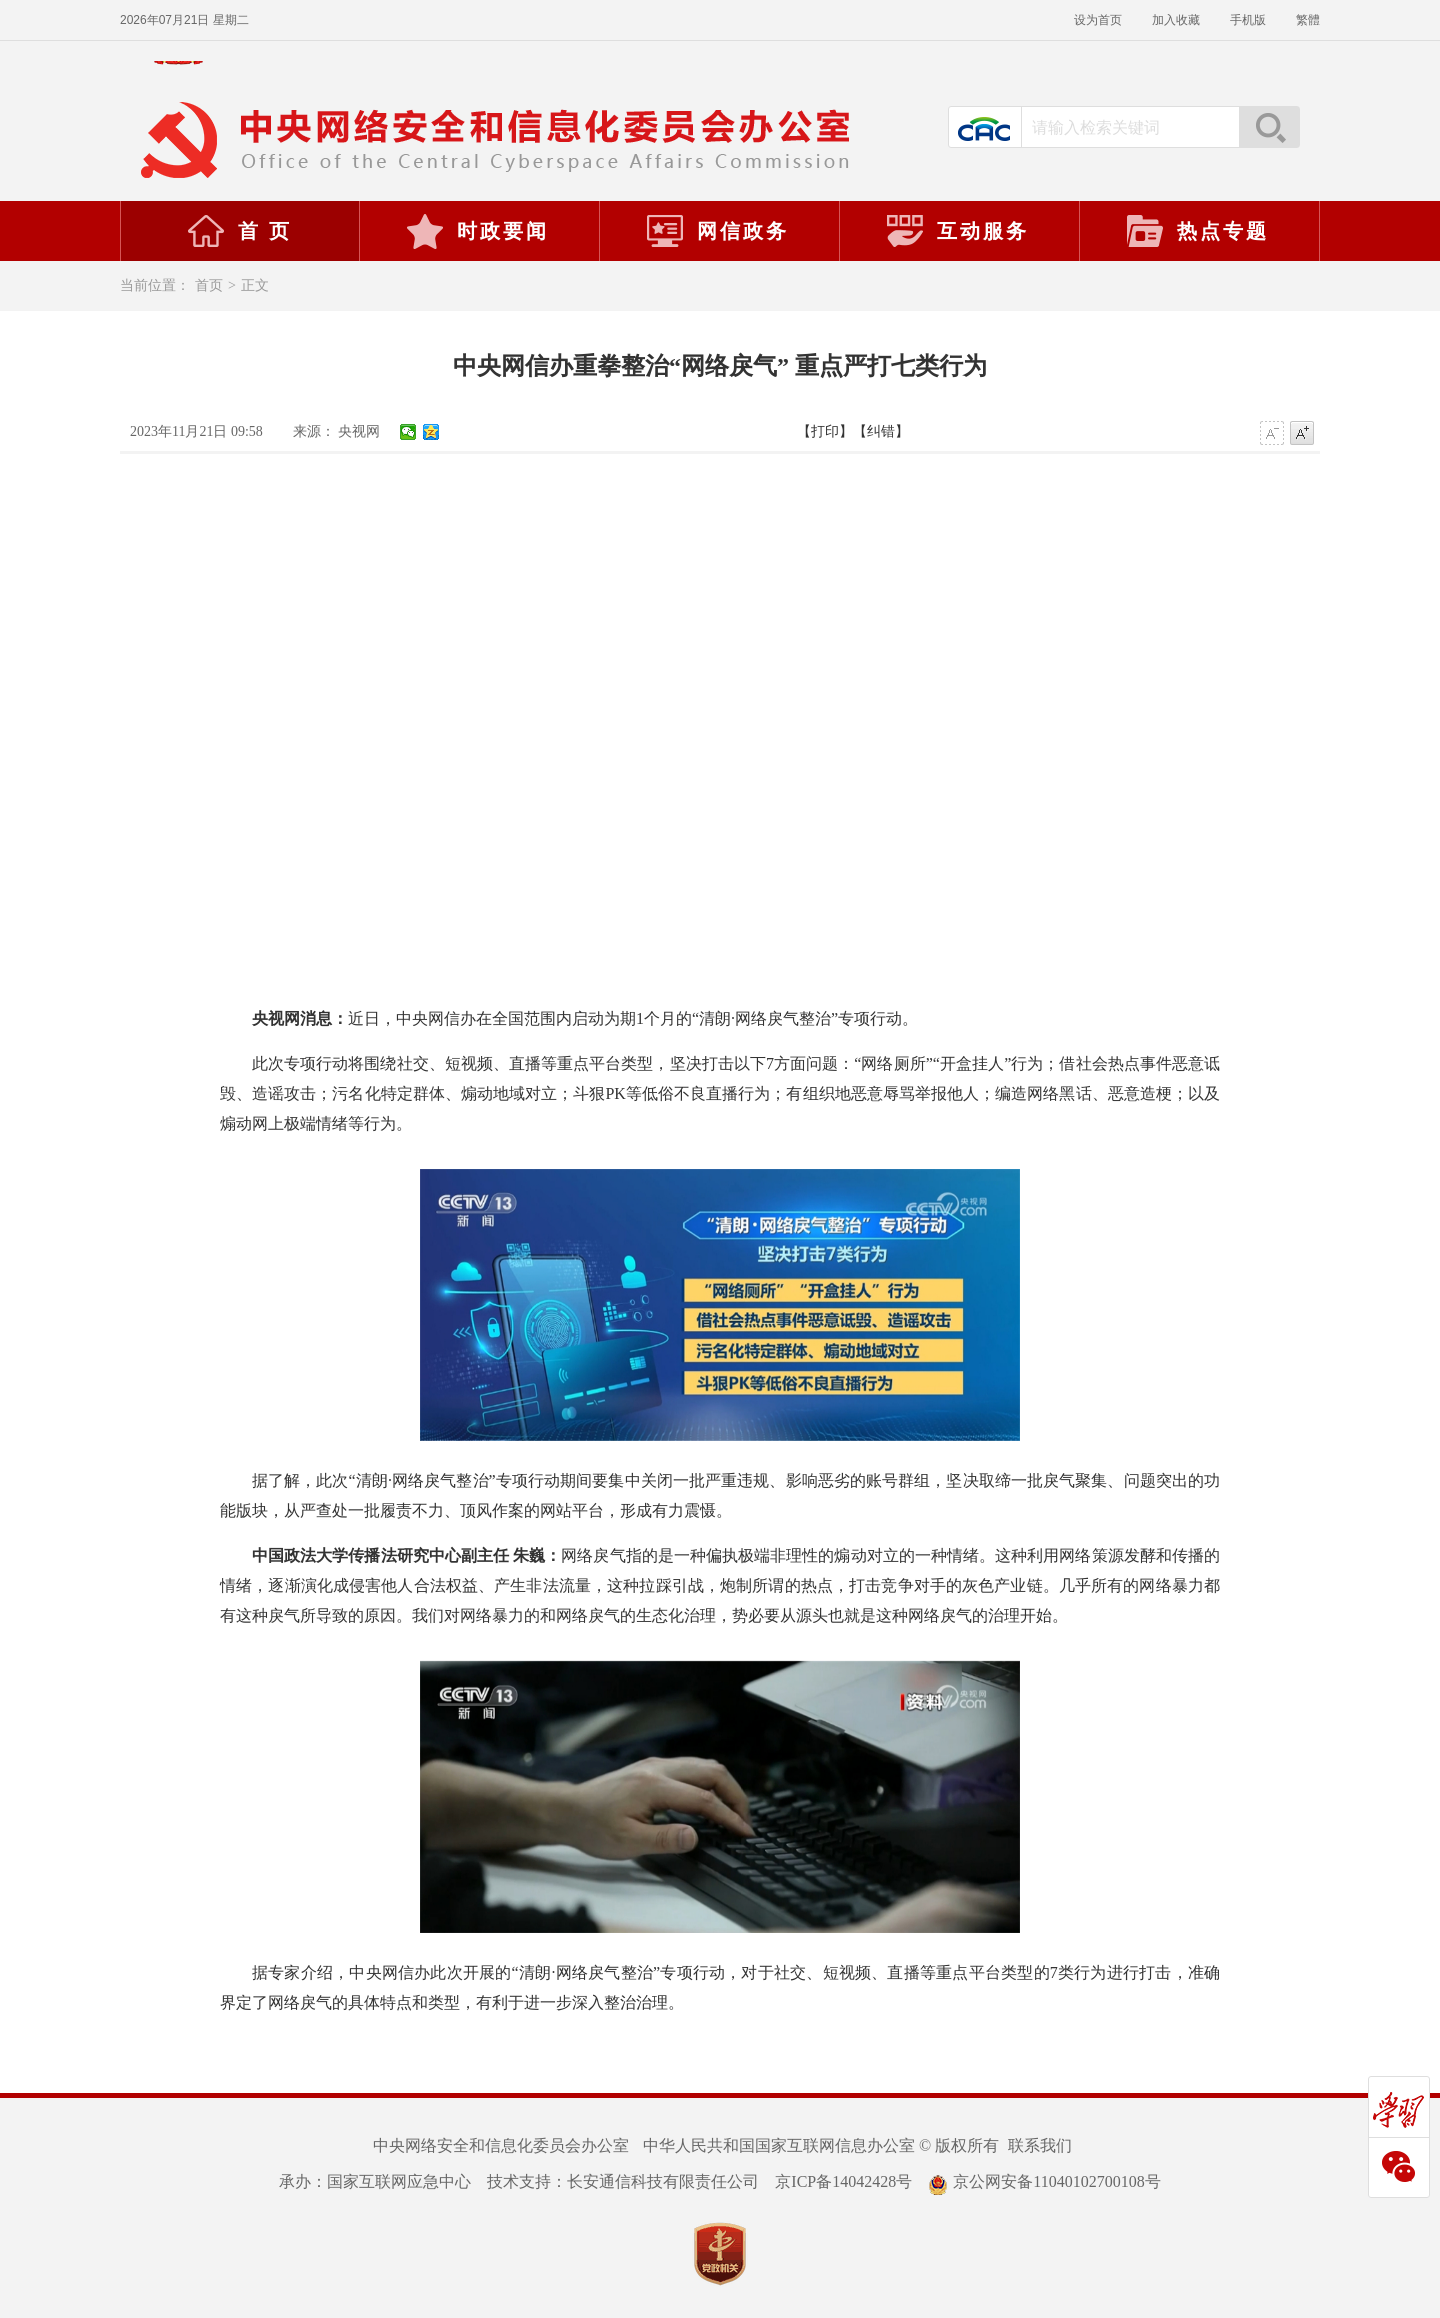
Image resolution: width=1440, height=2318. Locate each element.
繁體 (1308, 20)
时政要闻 (477, 231)
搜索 (1269, 127)
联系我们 (1040, 2145)
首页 (209, 285)
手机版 (1248, 20)
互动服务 (957, 231)
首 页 (239, 231)
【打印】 (825, 431)
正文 (255, 285)
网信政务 (717, 231)
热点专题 (1197, 231)
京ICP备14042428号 (843, 2181)
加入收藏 (1176, 20)
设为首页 (1098, 20)
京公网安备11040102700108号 (1044, 2181)
